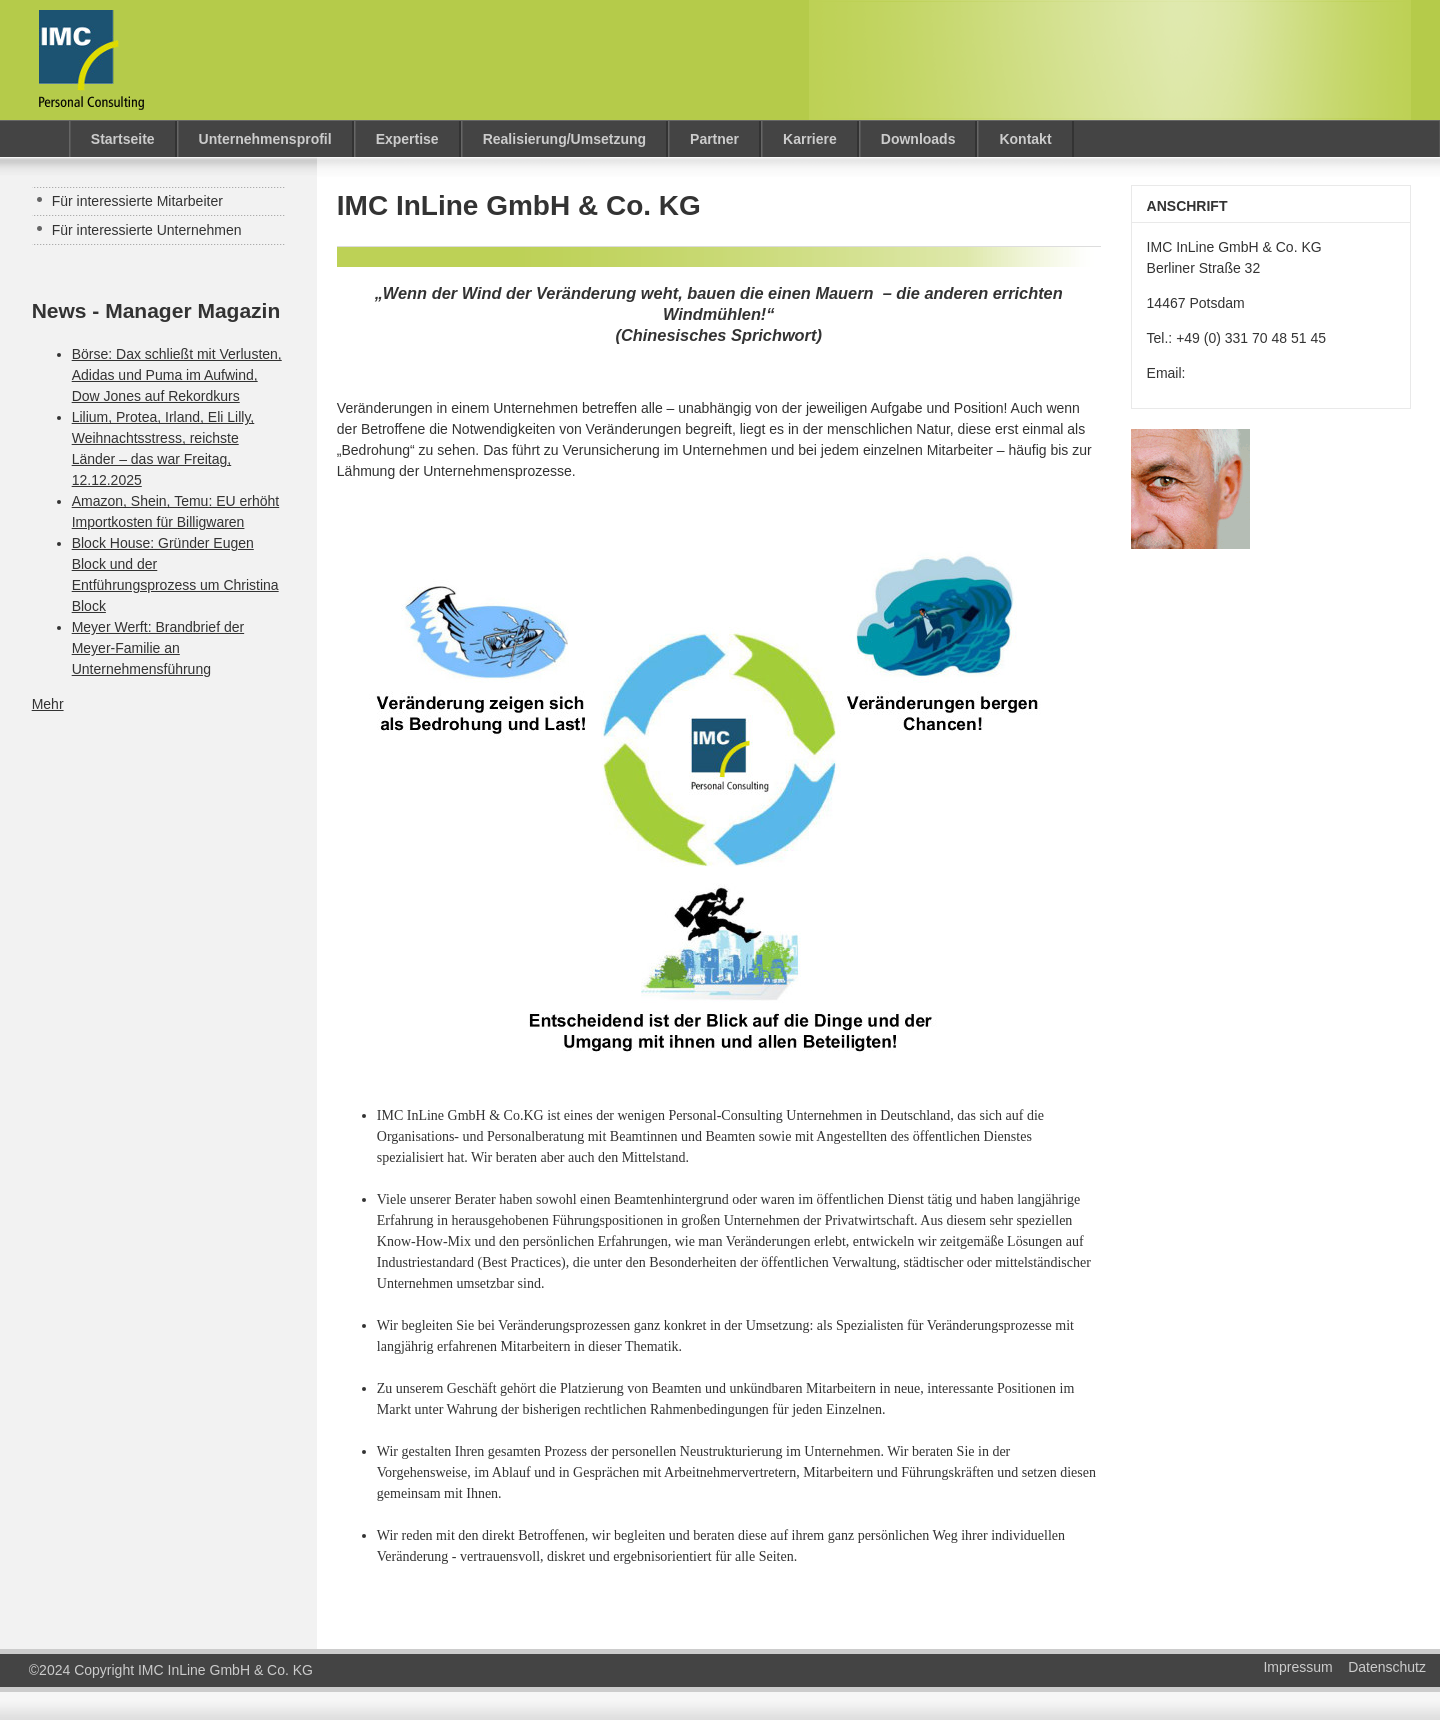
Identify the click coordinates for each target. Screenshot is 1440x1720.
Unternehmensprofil (265, 139)
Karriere (810, 139)
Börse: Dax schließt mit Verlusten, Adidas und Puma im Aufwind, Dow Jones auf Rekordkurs (177, 375)
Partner (714, 139)
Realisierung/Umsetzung (564, 139)
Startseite (123, 139)
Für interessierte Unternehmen (147, 230)
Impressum (1297, 1667)
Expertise (407, 139)
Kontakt (1025, 139)
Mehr (48, 704)
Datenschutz (1387, 1667)
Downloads (918, 139)
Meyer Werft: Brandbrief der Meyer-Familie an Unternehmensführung (158, 648)
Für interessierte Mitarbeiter (137, 201)
